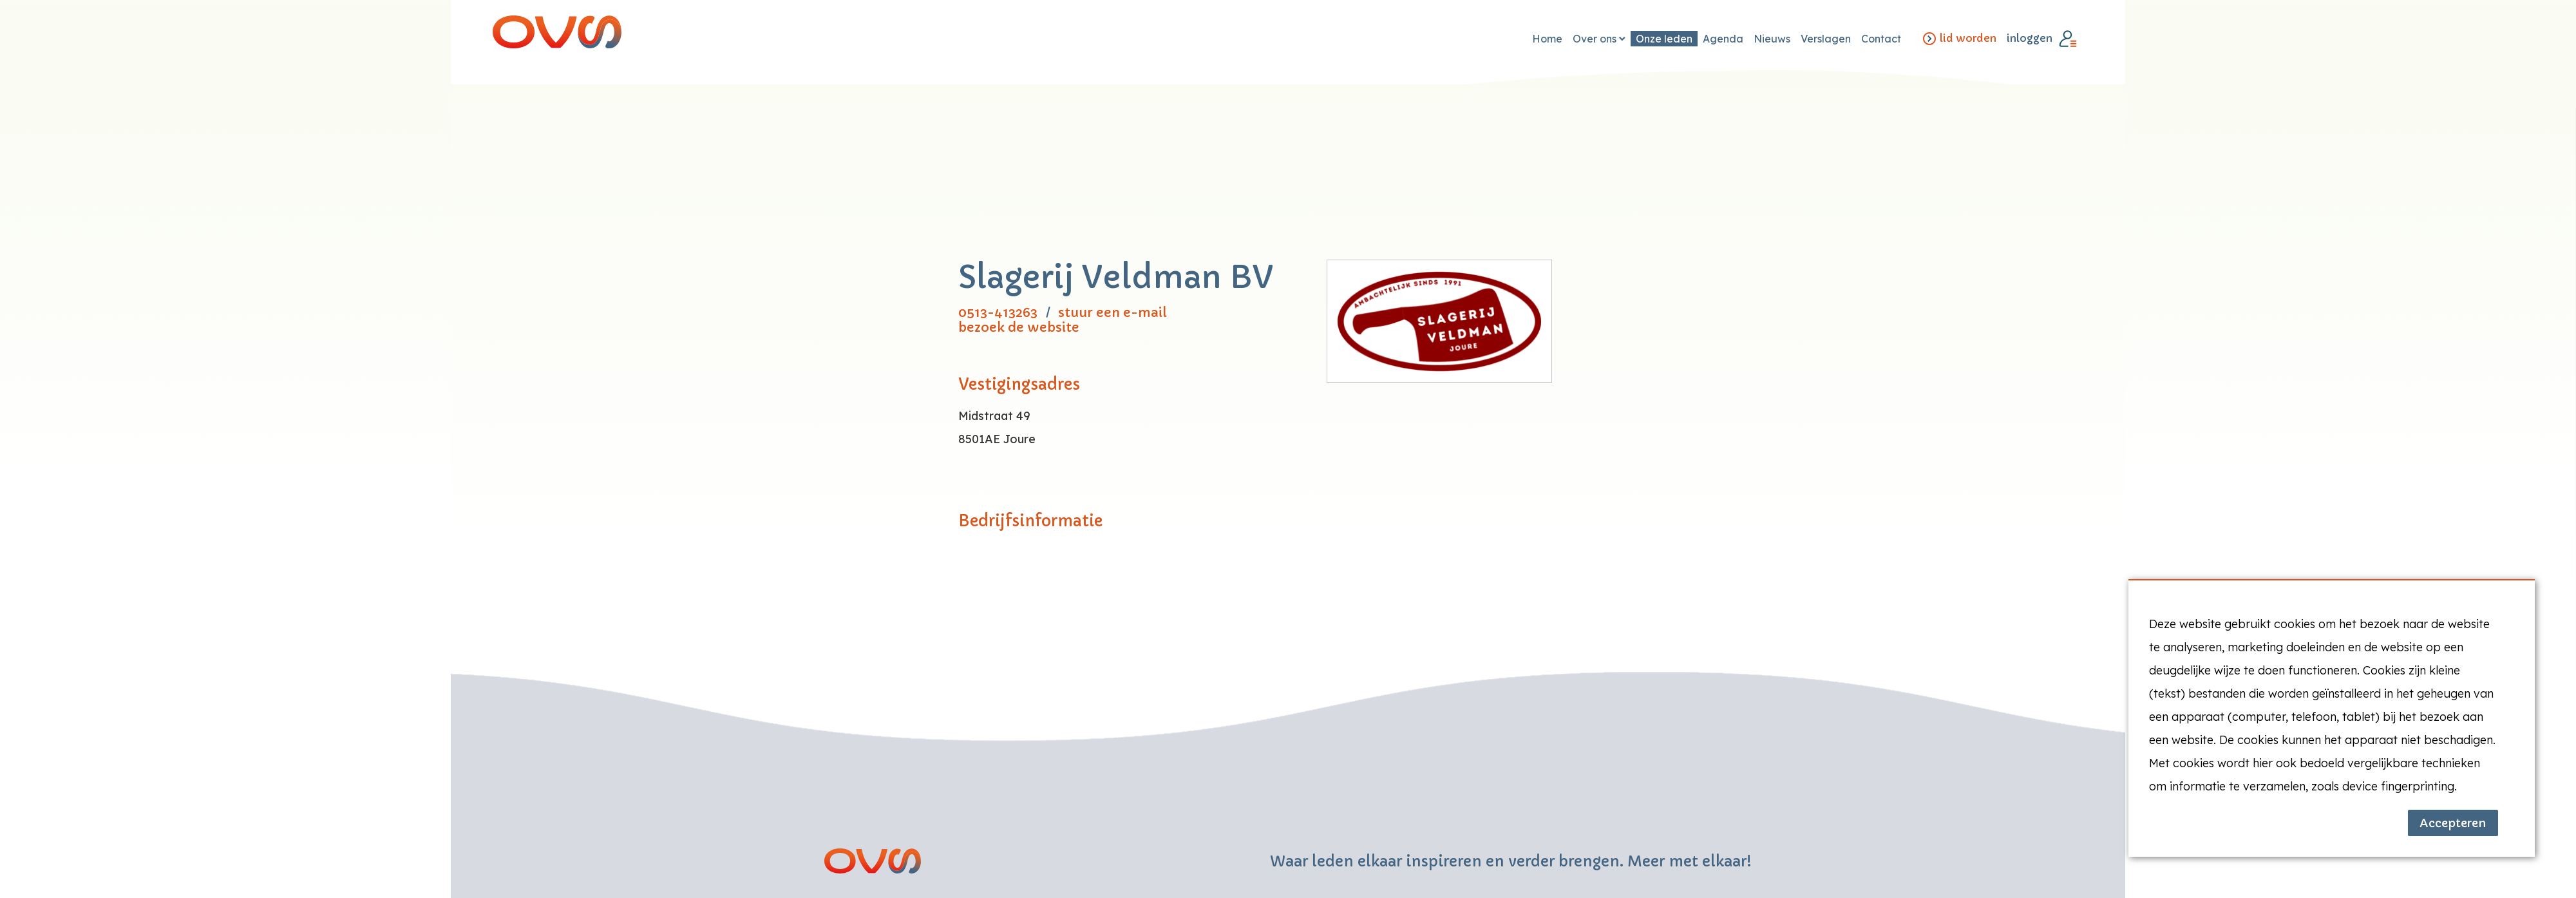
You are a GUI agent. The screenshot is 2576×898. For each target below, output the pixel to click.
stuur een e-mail (1112, 312)
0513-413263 (997, 312)
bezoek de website (1018, 327)
